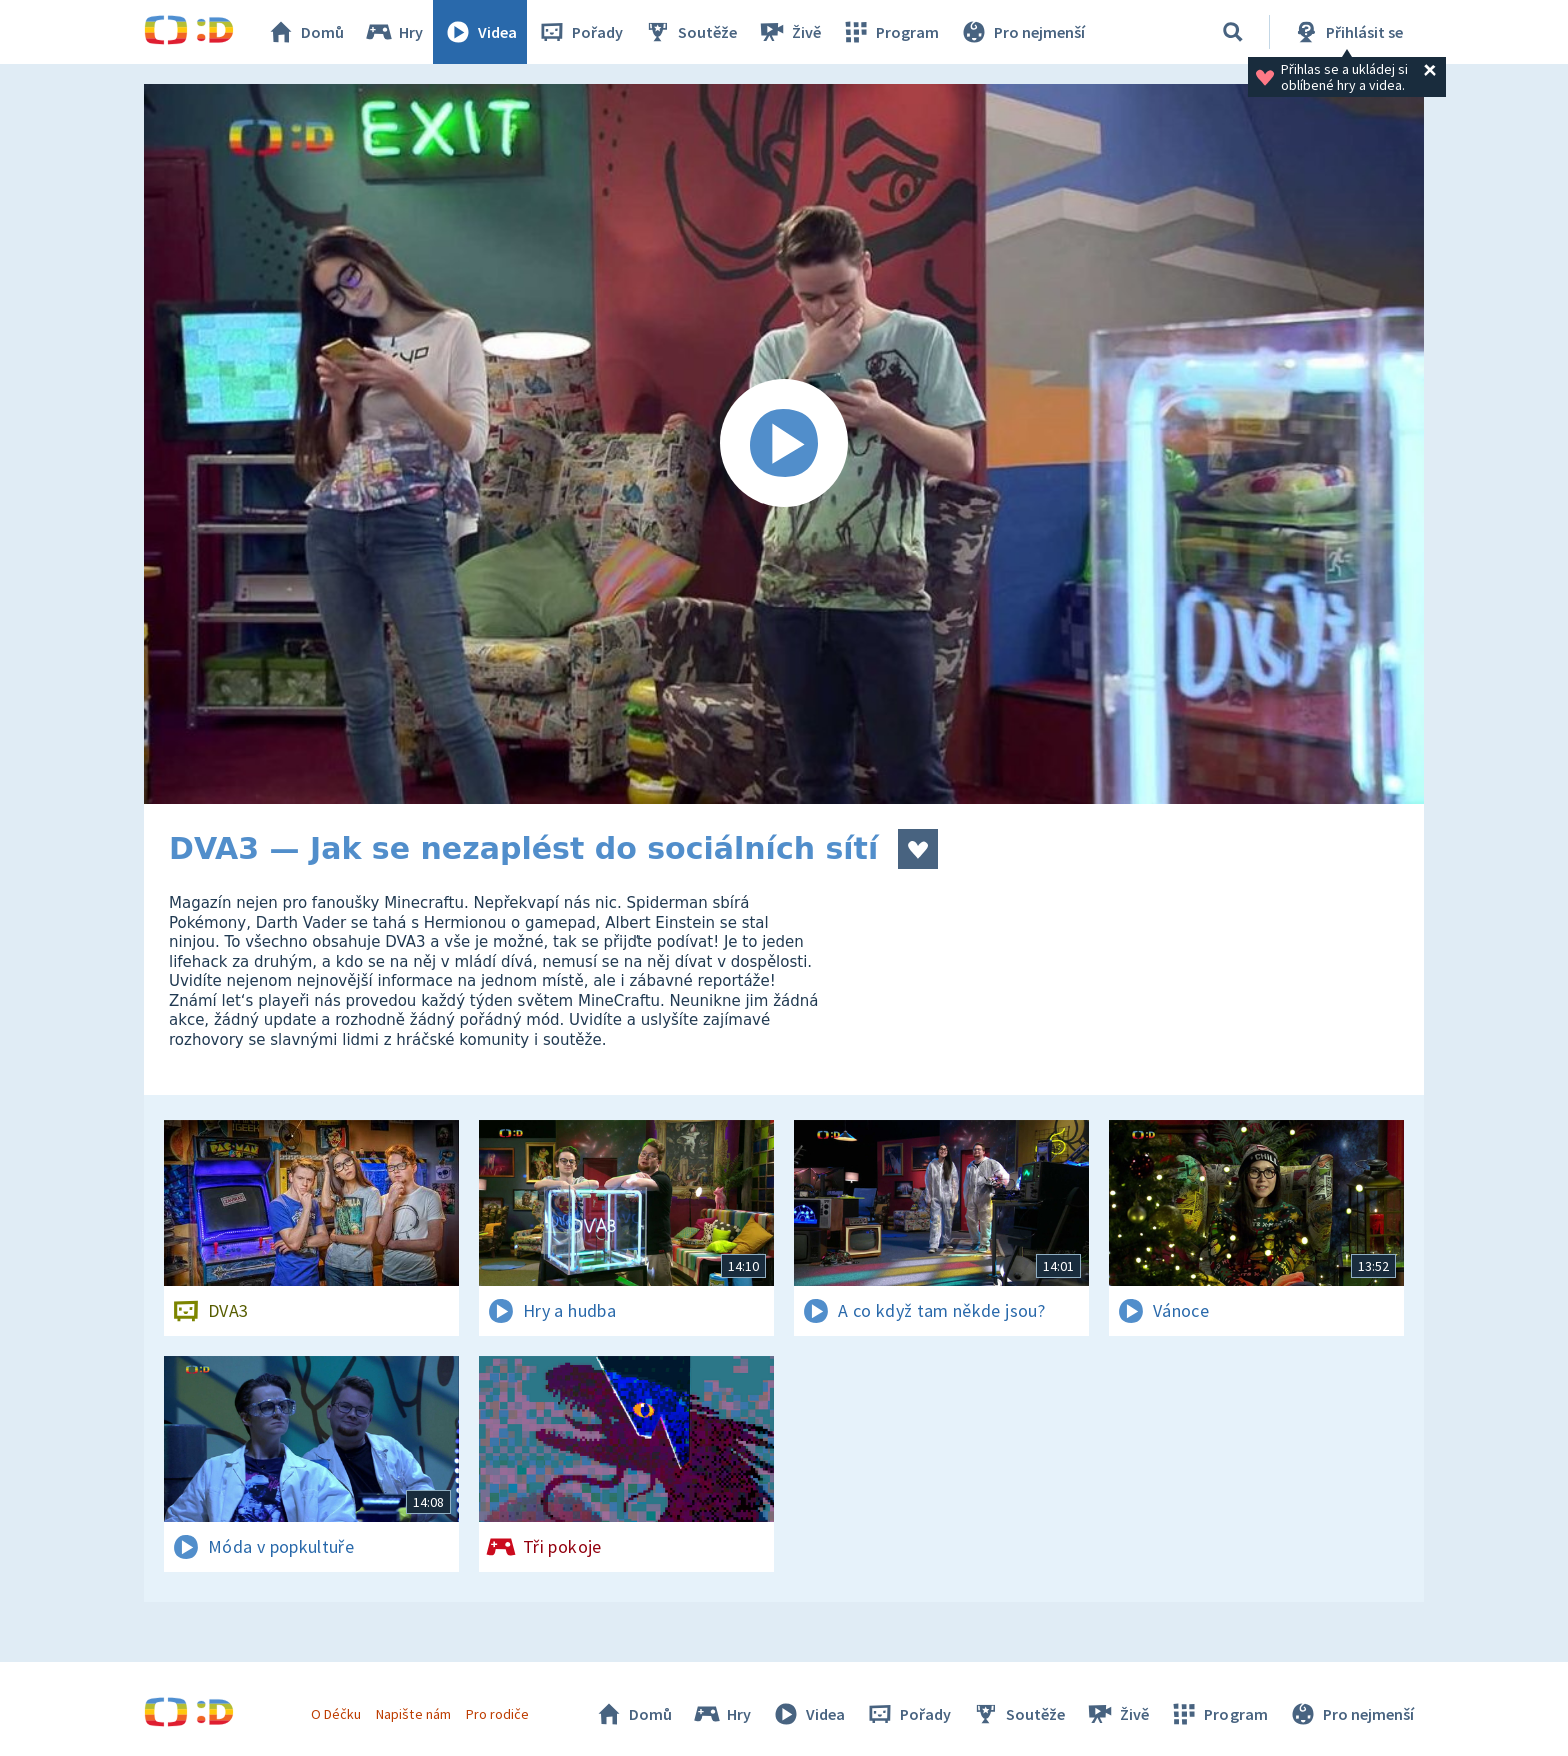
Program (890, 32)
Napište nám (413, 1714)
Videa (480, 32)
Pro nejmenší (1022, 32)
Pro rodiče (497, 1714)
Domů (305, 32)
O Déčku (336, 1714)
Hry (393, 32)
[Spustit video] (784, 444)
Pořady (580, 32)
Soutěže (690, 32)
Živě (789, 32)
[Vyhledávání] (1233, 32)
